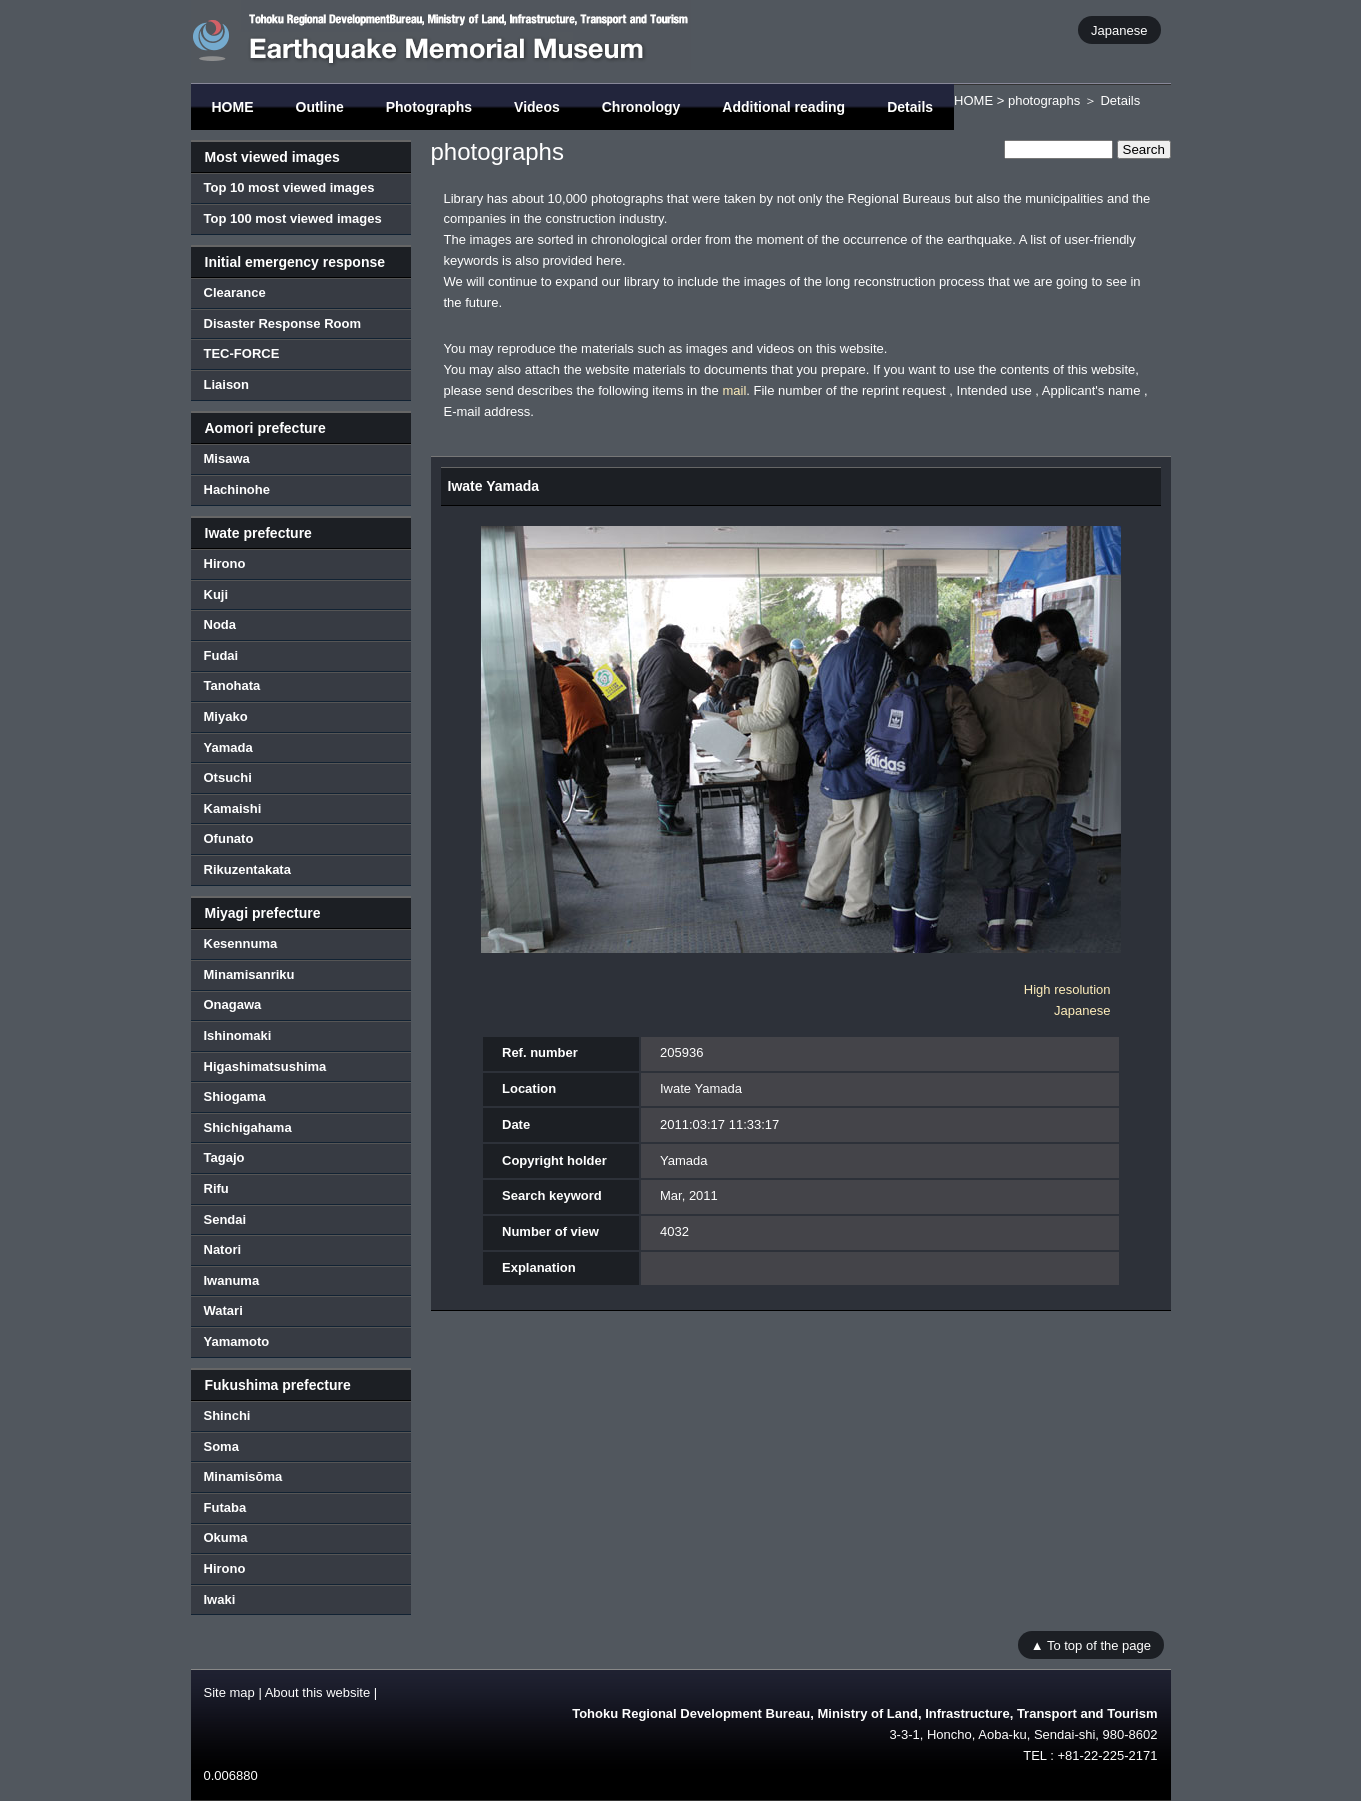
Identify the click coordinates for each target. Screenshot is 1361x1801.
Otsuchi (228, 777)
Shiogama (235, 1096)
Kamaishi (233, 808)
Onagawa (233, 1004)
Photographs (429, 107)
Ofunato (229, 838)
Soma (221, 1446)
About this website (318, 1692)
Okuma (226, 1537)
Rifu (216, 1188)
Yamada (228, 747)
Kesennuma (241, 943)
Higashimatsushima (265, 1066)
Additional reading (783, 107)
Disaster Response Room (283, 323)
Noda (220, 624)
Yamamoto (237, 1341)
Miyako (226, 716)
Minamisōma (243, 1476)
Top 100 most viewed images (293, 218)
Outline (320, 107)
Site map (229, 1692)
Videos (537, 107)
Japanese (1119, 29)
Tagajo (224, 1157)
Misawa (227, 458)
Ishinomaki (238, 1035)
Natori (223, 1249)
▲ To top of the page (1091, 1644)
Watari (223, 1310)
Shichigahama (248, 1127)
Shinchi (227, 1415)
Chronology (641, 107)
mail (734, 390)
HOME (233, 107)
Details (910, 107)
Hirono (225, 563)
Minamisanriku (249, 974)
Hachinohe (237, 489)
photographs (1044, 100)
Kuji (216, 594)
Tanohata (232, 685)
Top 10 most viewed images (289, 187)
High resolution (1067, 989)
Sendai (225, 1219)
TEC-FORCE (242, 353)
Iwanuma (232, 1280)
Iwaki (220, 1599)
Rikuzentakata (247, 869)
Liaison (227, 384)
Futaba (225, 1507)
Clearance (235, 292)
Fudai (221, 655)
